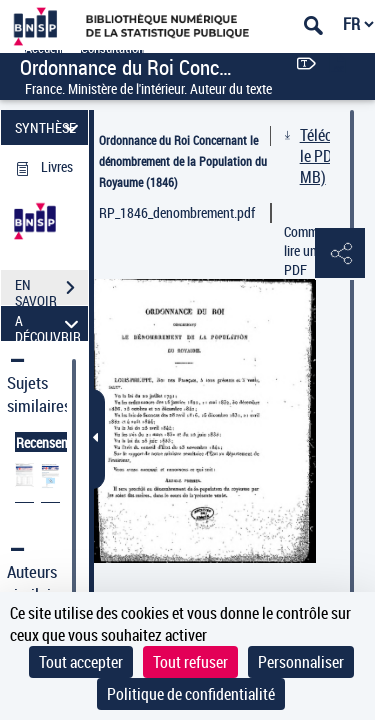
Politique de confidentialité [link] (191, 694)
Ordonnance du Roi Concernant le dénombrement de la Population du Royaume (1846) (183, 161)
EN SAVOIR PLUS (51, 290)
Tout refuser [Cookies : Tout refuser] (190, 662)
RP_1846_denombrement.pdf (177, 212)
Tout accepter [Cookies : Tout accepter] (81, 662)
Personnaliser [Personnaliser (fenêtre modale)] (301, 662)
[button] (340, 254)
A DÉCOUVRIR (49, 323)
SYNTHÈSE (49, 127)
